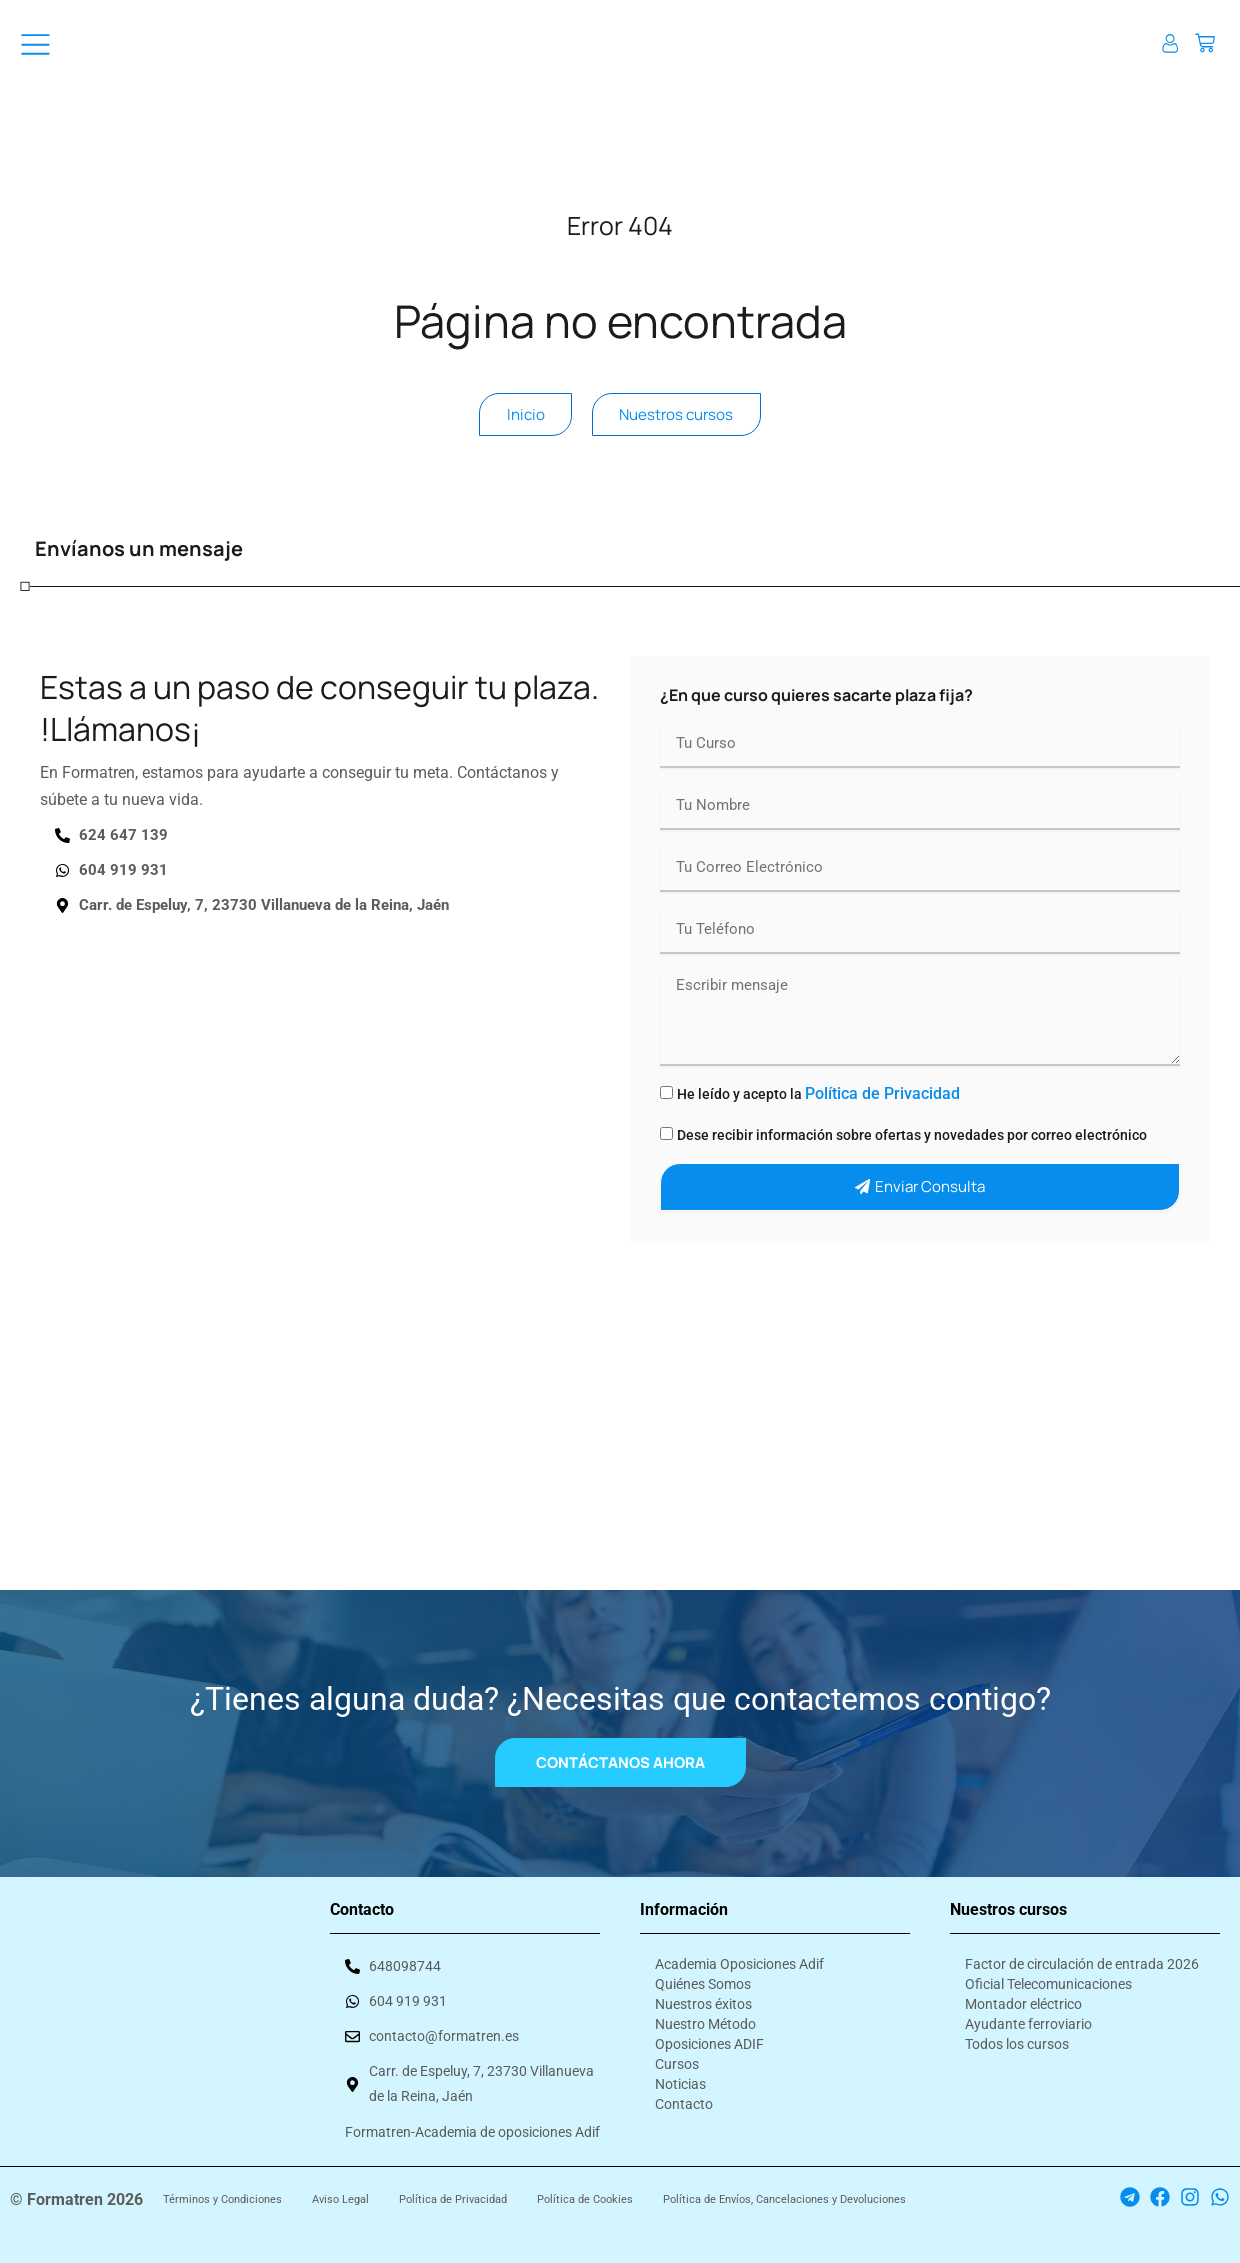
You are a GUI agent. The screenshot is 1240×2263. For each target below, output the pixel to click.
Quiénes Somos (703, 1977)
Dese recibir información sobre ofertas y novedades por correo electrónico (912, 1146)
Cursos (677, 2057)
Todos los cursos (1017, 2037)
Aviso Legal (340, 2199)
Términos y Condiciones (222, 2199)
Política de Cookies (585, 2199)
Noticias (680, 2077)
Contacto (684, 2097)
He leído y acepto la (818, 1105)
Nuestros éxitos (703, 1997)
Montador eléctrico (1023, 1997)
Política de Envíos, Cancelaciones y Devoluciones (784, 2199)
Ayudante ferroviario (1028, 2017)
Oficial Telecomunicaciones (1048, 1977)
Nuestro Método (705, 2017)
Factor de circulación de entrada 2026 (1082, 1957)
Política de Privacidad (882, 1104)
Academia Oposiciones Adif (739, 1957)
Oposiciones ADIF (709, 2037)
